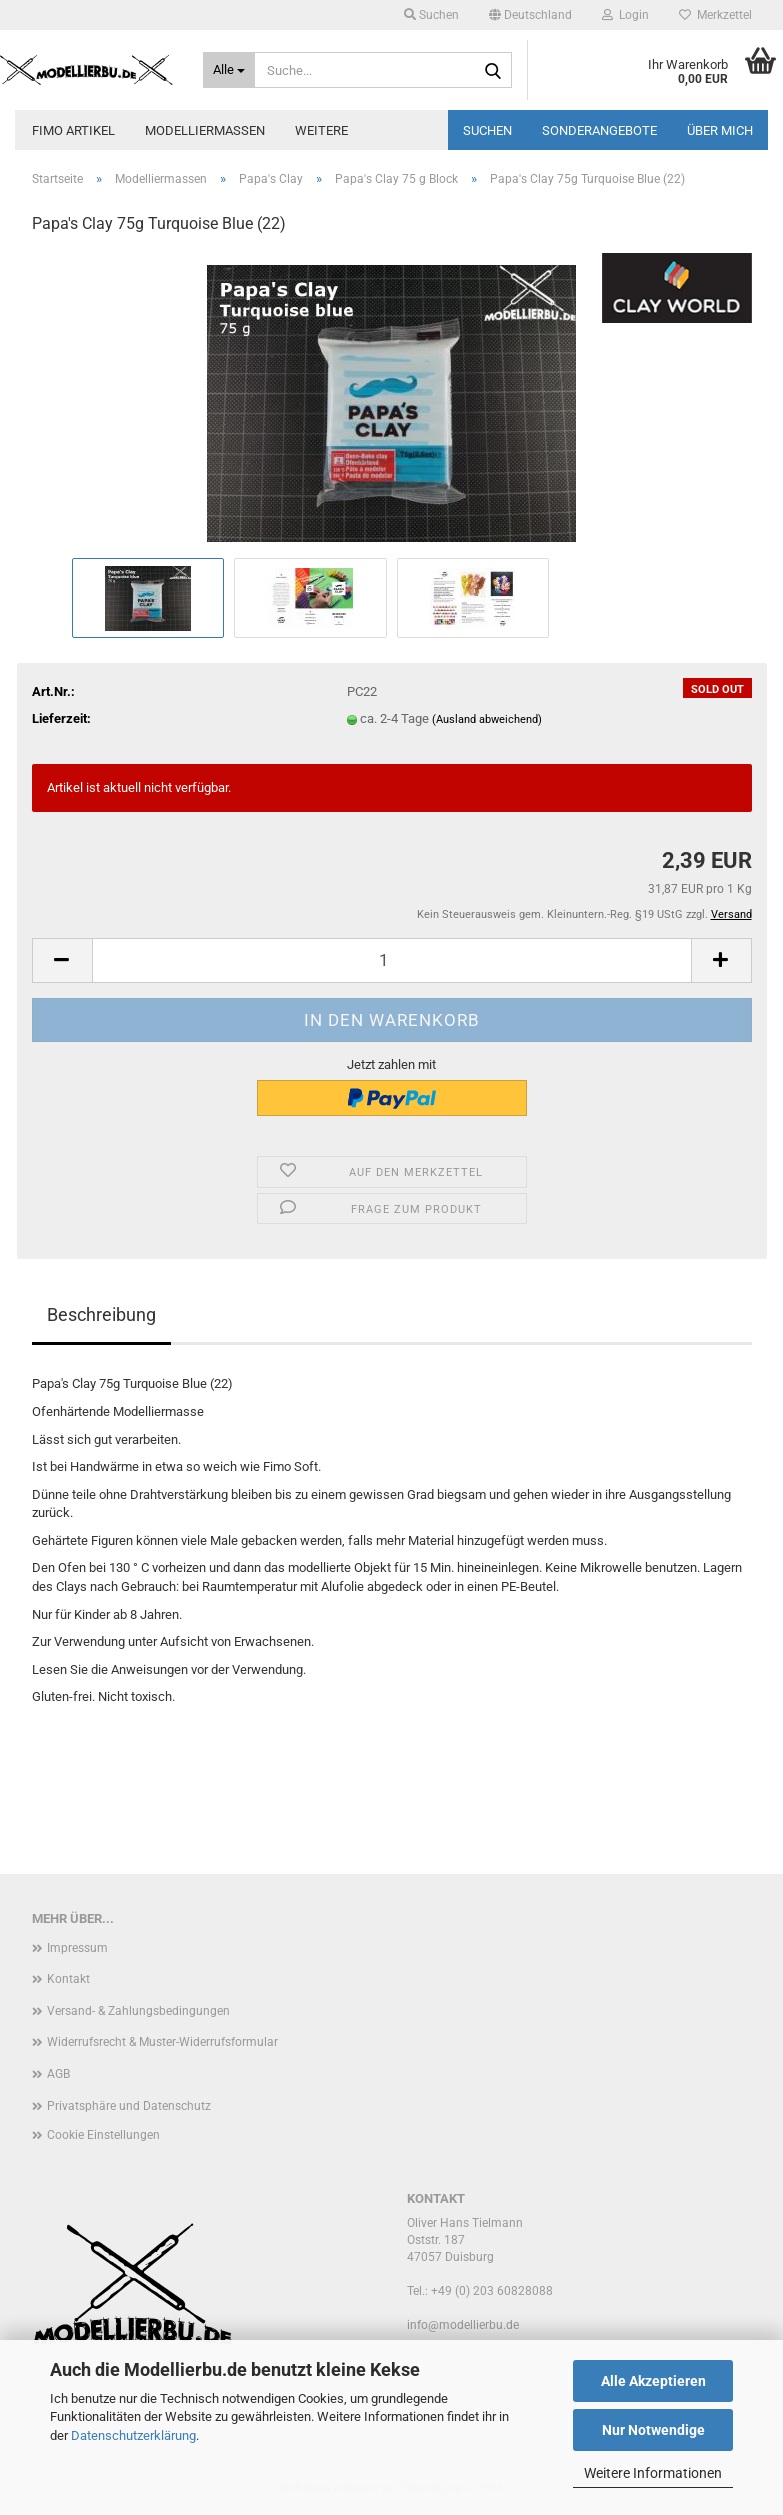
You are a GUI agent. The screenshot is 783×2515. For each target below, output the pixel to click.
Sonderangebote (599, 130)
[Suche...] (229, 70)
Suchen (487, 130)
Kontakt (68, 1979)
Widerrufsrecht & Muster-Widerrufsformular (162, 2042)
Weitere (321, 130)
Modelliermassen (205, 130)
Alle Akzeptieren (653, 2381)
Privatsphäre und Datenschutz (129, 2106)
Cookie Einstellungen (103, 2135)
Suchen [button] (431, 15)
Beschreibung (101, 1314)
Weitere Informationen (653, 2473)
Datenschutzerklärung (133, 2435)
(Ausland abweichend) (487, 719)
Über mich (720, 130)
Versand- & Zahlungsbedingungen (138, 2011)
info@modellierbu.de (463, 2325)
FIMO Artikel (73, 130)
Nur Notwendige (653, 2430)
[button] (530, 15)
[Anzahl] (392, 960)
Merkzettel (715, 15)
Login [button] (625, 15)
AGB (58, 2074)
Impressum (77, 1948)
